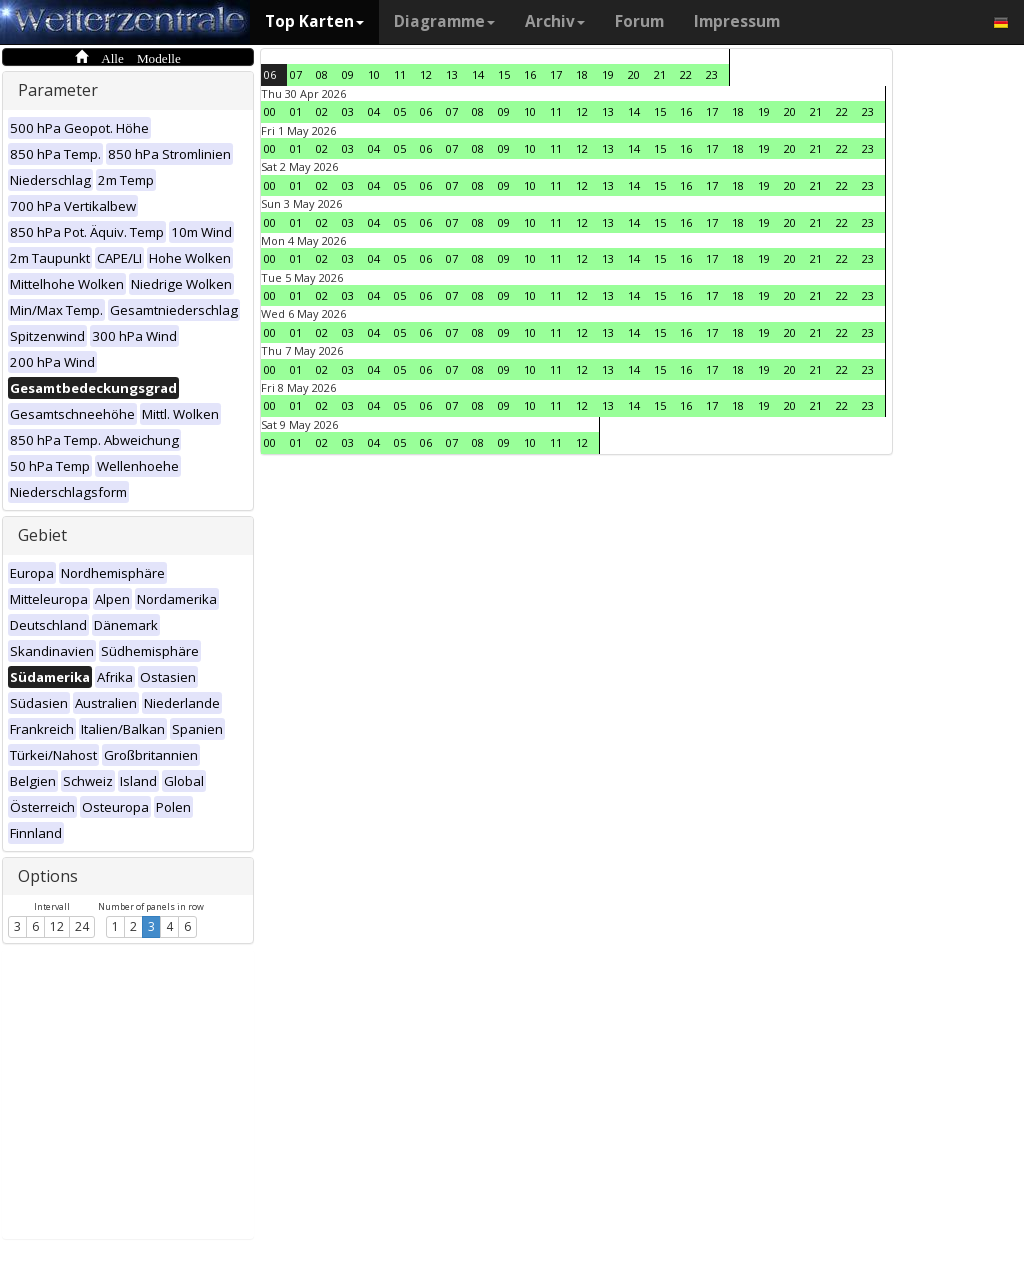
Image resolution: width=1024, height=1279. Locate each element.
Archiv (555, 21)
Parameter (58, 90)
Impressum (737, 21)
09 (348, 74)
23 (712, 74)
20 (634, 74)
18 (582, 74)
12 (57, 926)
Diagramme (444, 21)
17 (556, 74)
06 (270, 74)
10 (374, 74)
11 (400, 74)
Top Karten (314, 21)
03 (348, 111)
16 (530, 74)
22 (686, 74)
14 (478, 74)
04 (374, 111)
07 (296, 74)
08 (322, 74)
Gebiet (42, 535)
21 (660, 74)
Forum (639, 21)
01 (296, 111)
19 (608, 74)
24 (82, 926)
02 (322, 111)
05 (400, 111)
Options (48, 876)
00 (270, 111)
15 (504, 74)
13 (452, 74)
